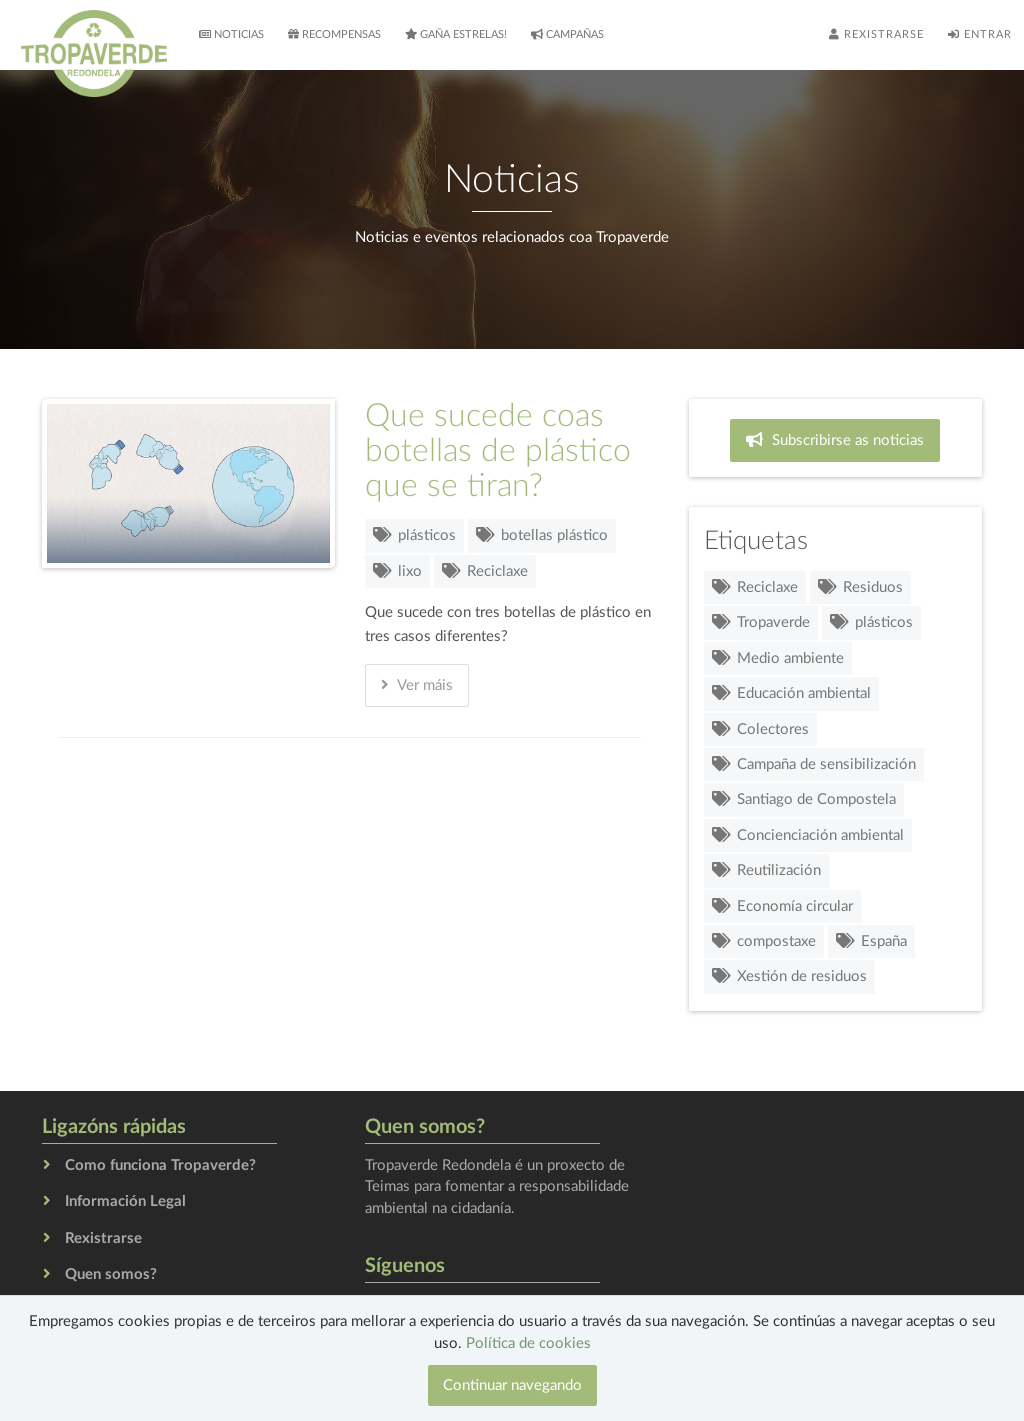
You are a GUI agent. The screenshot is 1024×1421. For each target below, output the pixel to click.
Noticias (231, 34)
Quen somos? (111, 1274)
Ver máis (417, 685)
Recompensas (334, 34)
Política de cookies (528, 1343)
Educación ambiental (791, 693)
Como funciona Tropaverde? (160, 1165)
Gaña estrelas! (456, 34)
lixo (397, 571)
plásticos (414, 535)
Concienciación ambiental (808, 835)
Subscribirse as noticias (835, 440)
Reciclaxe (485, 571)
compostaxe (764, 941)
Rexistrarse (876, 34)
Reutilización (766, 870)
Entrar (980, 34)
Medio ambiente (778, 658)
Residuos (860, 587)
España (871, 941)
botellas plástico (542, 535)
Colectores (760, 729)
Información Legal (125, 1201)
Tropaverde (761, 622)
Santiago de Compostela (804, 799)
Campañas (567, 34)
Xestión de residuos (789, 976)
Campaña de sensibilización (814, 764)
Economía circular (782, 906)
